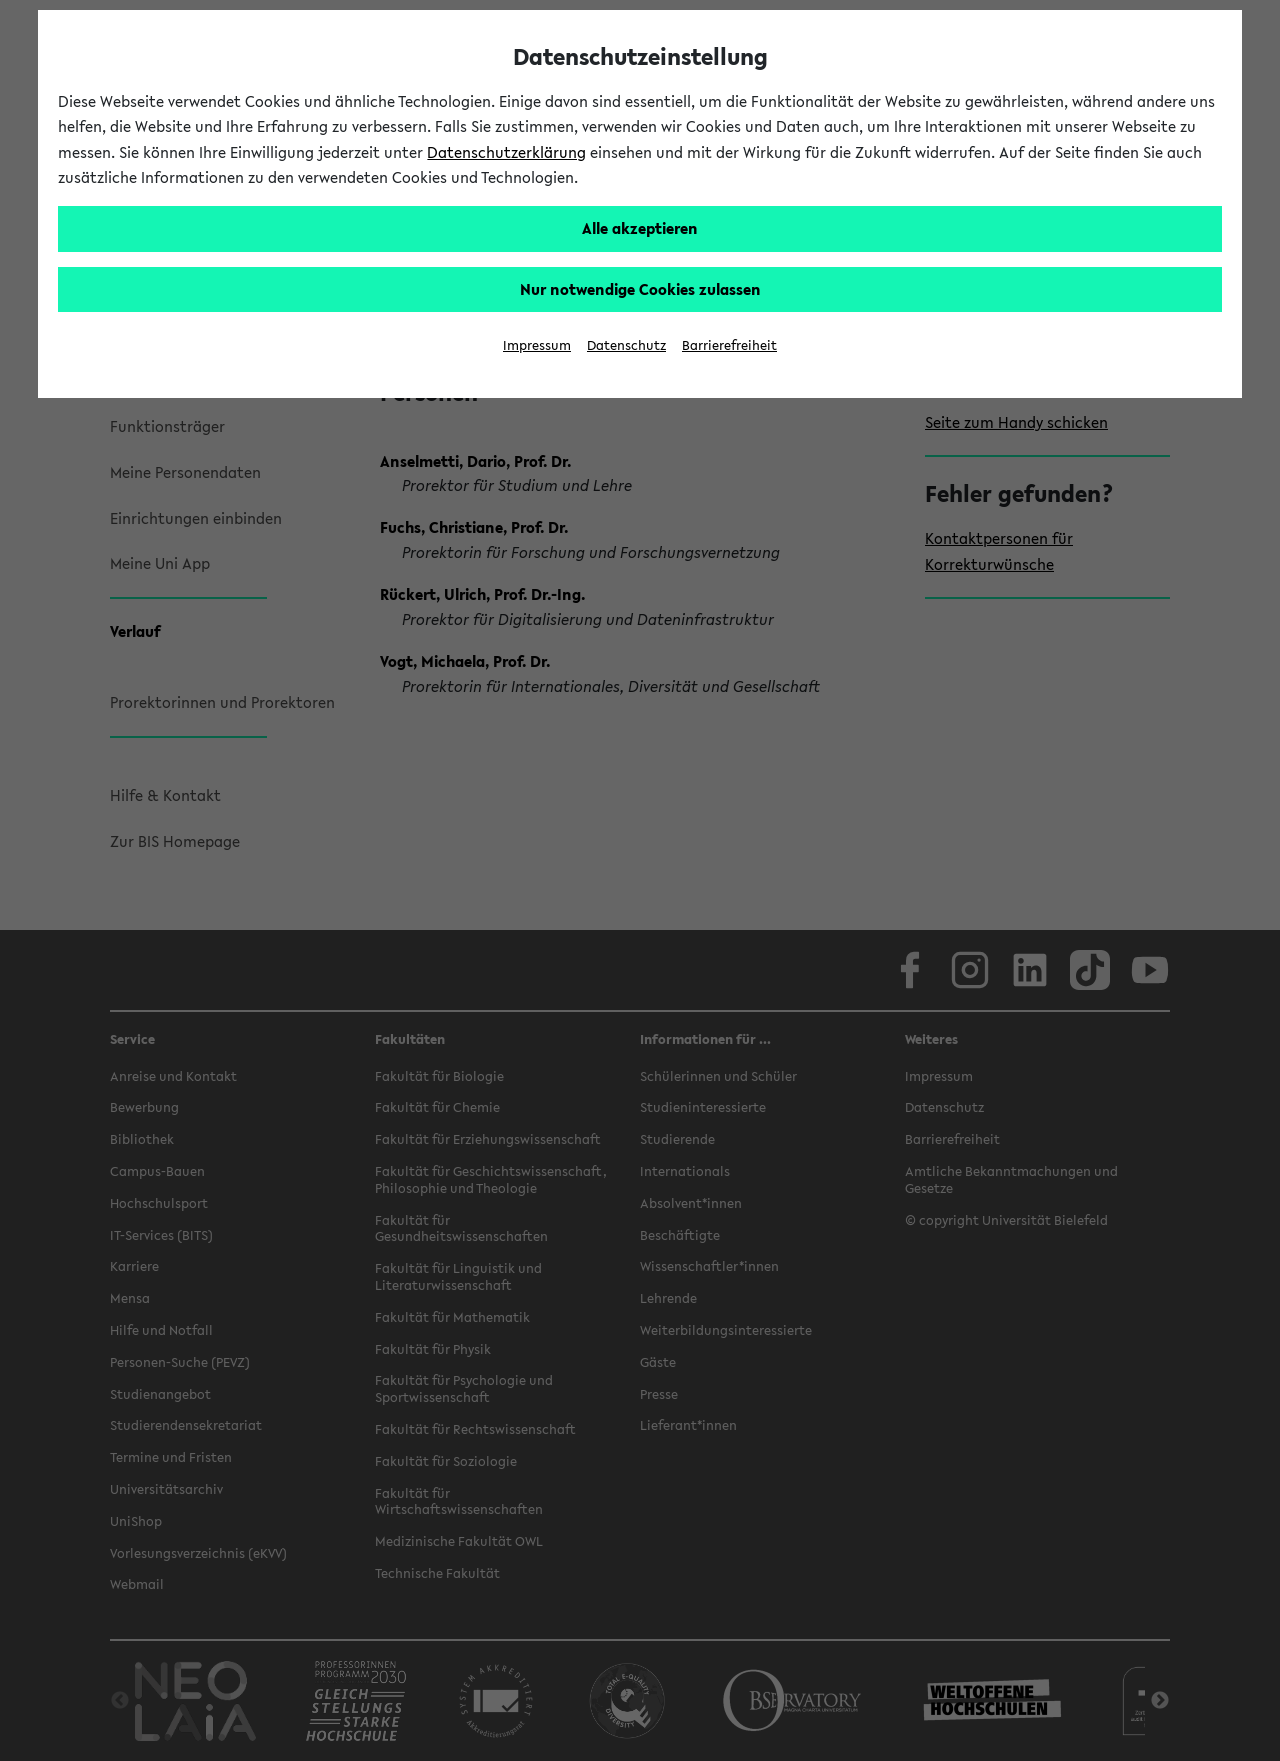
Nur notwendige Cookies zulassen (640, 289)
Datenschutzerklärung (506, 152)
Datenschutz (626, 345)
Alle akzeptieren (640, 228)
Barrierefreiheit (729, 345)
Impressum (537, 345)
